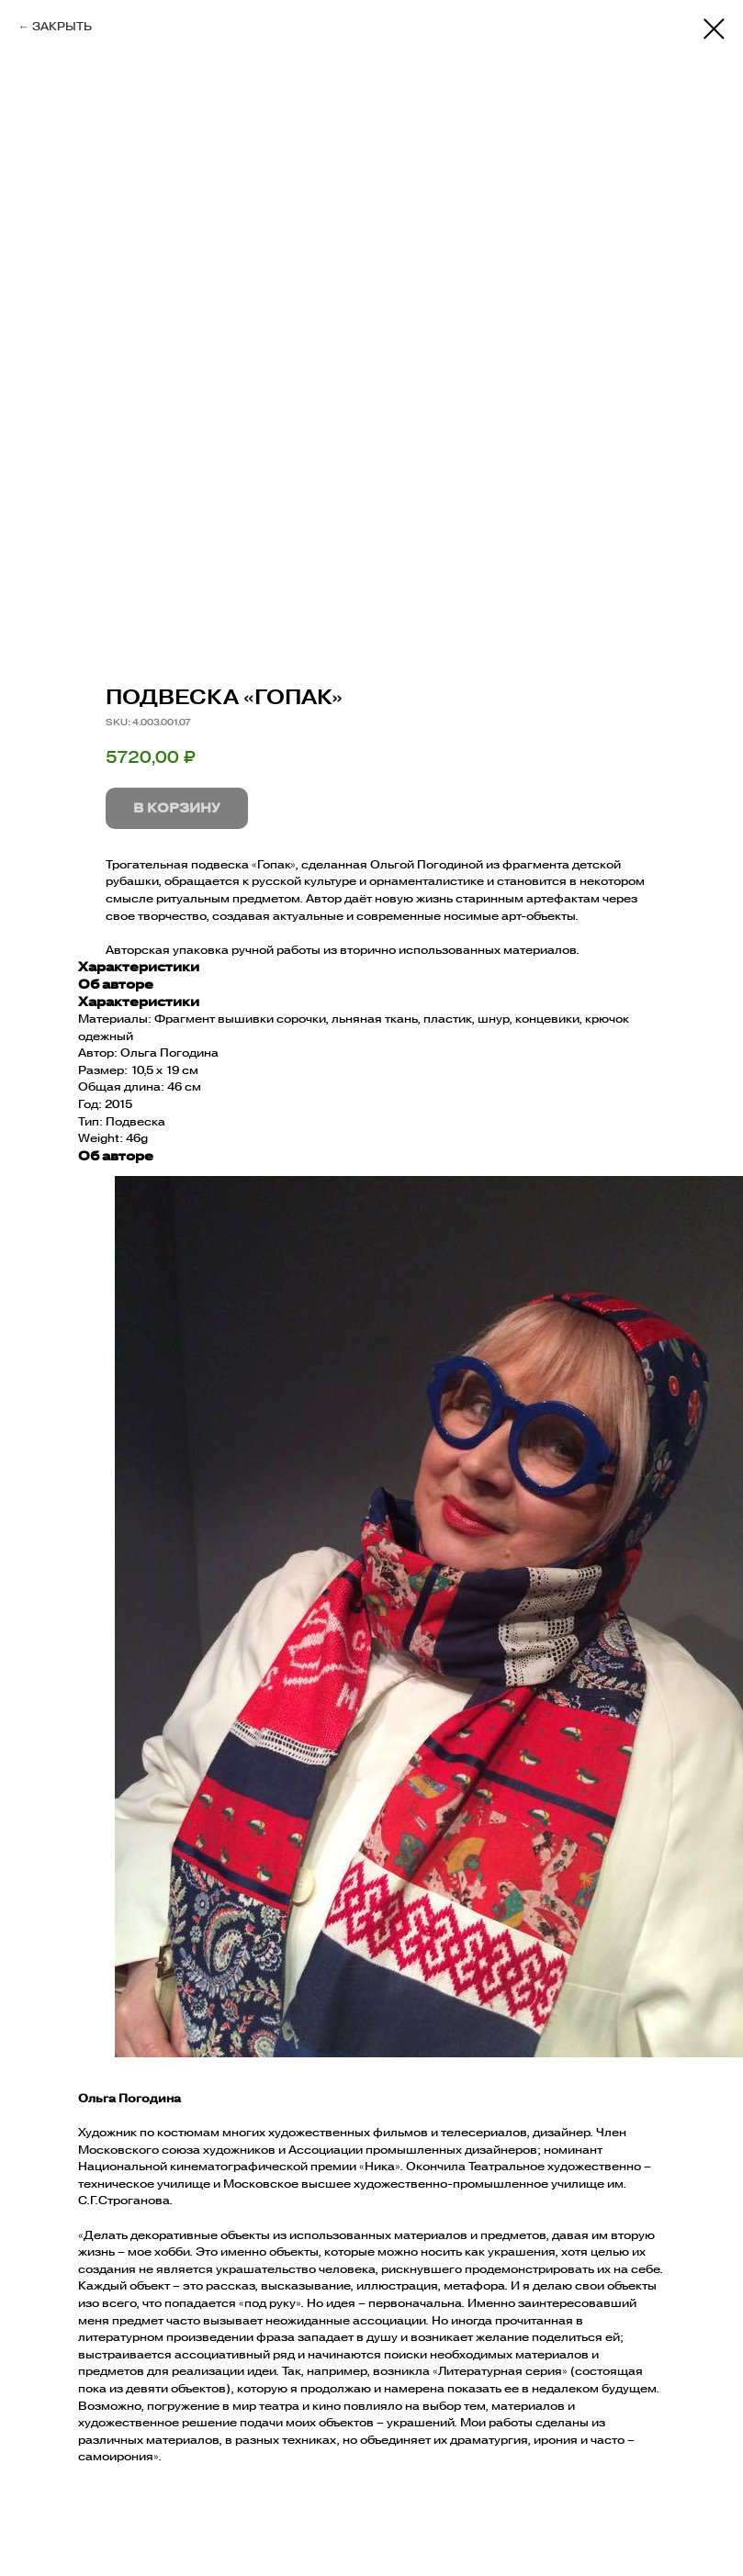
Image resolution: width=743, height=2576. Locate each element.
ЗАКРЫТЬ (62, 26)
